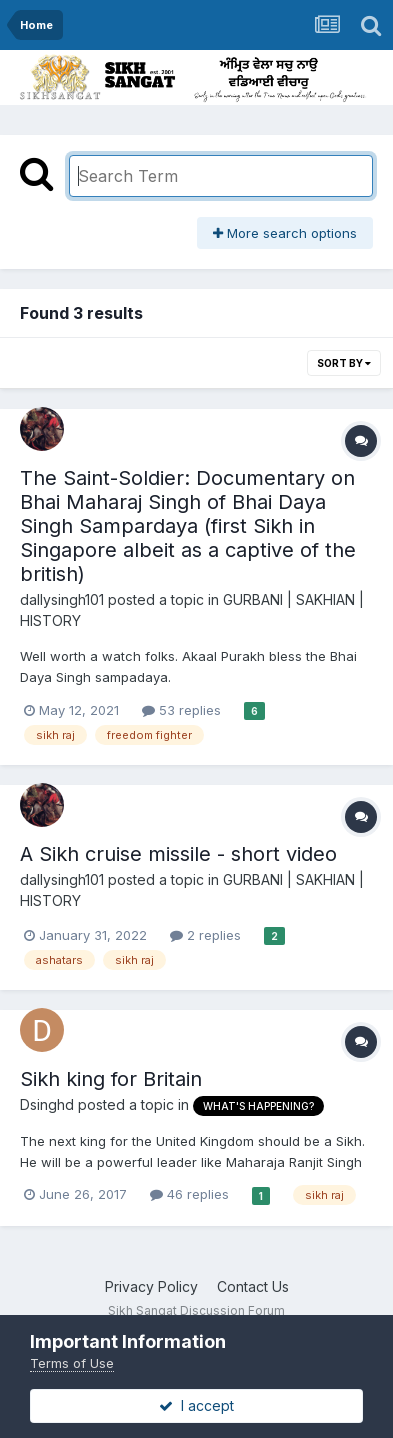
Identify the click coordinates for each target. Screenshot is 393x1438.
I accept (196, 1405)
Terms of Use (72, 1363)
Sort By (344, 363)
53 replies (181, 710)
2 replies (205, 935)
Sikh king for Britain (111, 1079)
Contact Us (253, 1286)
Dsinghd (47, 1104)
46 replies (189, 1194)
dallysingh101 (62, 599)
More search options (285, 233)
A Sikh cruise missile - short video (178, 854)
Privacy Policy (151, 1286)
